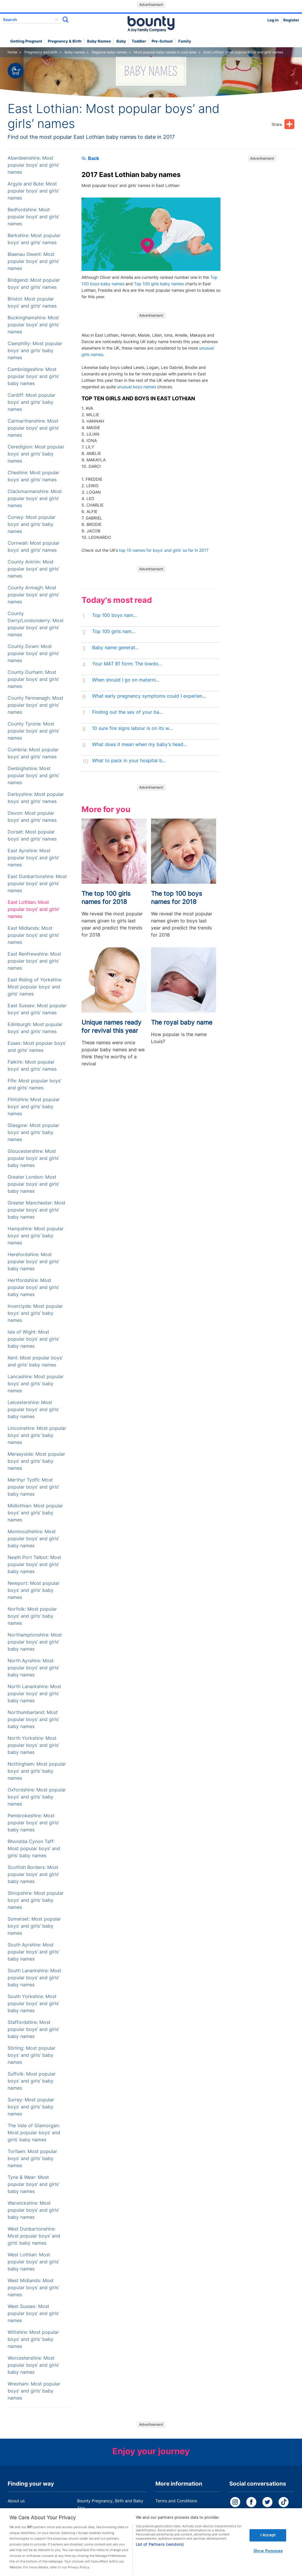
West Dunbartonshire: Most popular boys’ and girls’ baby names (34, 2236)
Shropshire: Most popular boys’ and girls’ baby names (36, 1900)
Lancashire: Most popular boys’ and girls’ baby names (36, 1384)
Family (184, 41)
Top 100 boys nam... (114, 615)
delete (56, 19)
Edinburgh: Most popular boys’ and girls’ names (35, 1028)
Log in (273, 20)
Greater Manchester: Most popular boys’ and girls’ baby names (36, 1210)
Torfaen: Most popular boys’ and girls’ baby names (32, 2158)
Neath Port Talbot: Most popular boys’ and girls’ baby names (34, 1564)
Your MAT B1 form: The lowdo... (127, 664)
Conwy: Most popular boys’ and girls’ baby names (31, 524)
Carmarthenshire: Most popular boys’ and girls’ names (33, 428)
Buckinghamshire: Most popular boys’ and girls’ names (33, 325)
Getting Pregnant (26, 41)
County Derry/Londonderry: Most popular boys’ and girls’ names (36, 624)
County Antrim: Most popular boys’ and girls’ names (33, 569)
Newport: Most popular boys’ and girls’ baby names (34, 1590)
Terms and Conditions (176, 2500)
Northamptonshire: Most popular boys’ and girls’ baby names (35, 1642)
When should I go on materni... (125, 680)
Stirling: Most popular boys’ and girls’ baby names (31, 2055)
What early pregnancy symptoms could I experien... (149, 696)
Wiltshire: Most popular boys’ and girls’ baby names (33, 2339)
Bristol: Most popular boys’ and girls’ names (32, 302)
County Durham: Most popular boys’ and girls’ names (33, 679)
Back (90, 158)
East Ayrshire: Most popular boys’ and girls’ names (33, 858)
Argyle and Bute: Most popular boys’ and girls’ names (33, 191)
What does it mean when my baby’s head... (139, 744)
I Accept (268, 2542)
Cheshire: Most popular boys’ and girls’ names (33, 476)
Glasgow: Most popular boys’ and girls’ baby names (33, 1132)
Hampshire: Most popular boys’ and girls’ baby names (36, 1236)
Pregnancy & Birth (65, 41)
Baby (121, 41)
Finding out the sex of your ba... (127, 712)
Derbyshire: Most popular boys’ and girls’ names (36, 798)
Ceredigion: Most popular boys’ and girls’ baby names (36, 454)
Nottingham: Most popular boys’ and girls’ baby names (37, 1771)
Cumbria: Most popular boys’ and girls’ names (33, 753)
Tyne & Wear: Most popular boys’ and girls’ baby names (33, 2184)
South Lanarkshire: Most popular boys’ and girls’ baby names (34, 1978)
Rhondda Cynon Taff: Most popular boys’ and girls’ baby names (34, 1848)
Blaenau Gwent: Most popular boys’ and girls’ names (33, 261)
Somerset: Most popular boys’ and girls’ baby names (34, 1926)
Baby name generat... (115, 647)
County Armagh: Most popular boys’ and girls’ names (33, 595)
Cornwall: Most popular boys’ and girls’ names (34, 546)
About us (16, 2500)
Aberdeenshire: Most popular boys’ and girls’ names (33, 165)
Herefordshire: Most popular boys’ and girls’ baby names (33, 1261)
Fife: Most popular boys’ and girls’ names (34, 1084)
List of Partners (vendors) (160, 2551)
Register (291, 20)
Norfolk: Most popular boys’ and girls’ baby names (32, 1616)
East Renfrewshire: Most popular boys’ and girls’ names (34, 961)
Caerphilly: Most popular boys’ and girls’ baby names (35, 350)
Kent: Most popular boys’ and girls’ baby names (35, 1361)
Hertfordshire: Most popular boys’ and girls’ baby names (33, 1287)
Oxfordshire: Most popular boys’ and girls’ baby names (37, 1797)
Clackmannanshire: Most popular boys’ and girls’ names (35, 498)
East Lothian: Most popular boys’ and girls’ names (33, 909)
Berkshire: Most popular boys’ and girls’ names (34, 239)
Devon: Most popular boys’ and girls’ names (32, 816)
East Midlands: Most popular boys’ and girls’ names (33, 935)
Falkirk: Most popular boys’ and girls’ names (32, 1065)
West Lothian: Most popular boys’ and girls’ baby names (33, 2262)
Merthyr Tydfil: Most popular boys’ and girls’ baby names (33, 1487)
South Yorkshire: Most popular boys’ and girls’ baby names (33, 2003)
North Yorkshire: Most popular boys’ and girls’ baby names (33, 1745)
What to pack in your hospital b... (129, 760)
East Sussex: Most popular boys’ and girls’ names (37, 1009)
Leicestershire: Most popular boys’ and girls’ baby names (33, 1409)
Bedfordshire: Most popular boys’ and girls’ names (33, 217)
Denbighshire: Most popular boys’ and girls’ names (33, 775)
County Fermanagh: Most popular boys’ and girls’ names (35, 705)
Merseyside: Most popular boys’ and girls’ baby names (36, 1461)
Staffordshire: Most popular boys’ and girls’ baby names (33, 2029)
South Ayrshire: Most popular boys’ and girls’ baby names (33, 1952)
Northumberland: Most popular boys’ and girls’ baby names (33, 1719)
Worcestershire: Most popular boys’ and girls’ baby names (33, 2365)
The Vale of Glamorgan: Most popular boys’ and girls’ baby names (34, 2133)
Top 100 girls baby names (159, 283)
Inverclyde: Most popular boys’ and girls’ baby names (35, 1313)
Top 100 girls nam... (113, 631)
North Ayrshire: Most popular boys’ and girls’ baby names (33, 1668)
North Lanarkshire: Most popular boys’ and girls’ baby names (34, 1693)
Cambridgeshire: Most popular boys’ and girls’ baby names (33, 376)
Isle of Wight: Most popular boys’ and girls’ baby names (33, 1339)
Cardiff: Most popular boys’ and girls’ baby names (31, 402)
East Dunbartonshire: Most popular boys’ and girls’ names (37, 883)
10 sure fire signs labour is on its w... (132, 728)
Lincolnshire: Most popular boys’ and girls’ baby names (37, 1435)
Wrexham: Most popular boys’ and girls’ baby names (34, 2391)
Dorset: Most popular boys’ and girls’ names (32, 835)
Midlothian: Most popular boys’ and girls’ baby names (35, 1513)
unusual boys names (136, 386)
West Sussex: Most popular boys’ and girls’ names (33, 2313)
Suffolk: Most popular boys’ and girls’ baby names (32, 2081)
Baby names (99, 41)
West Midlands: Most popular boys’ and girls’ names (33, 2287)
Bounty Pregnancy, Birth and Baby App (110, 2504)
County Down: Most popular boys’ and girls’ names (33, 653)
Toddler (139, 41)
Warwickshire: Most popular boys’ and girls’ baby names (33, 2210)
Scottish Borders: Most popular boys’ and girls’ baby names (33, 1874)
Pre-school (162, 41)
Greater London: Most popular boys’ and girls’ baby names (33, 1184)
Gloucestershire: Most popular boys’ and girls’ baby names (33, 1158)
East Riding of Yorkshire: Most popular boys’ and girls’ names (35, 987)
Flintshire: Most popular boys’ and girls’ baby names (34, 1106)
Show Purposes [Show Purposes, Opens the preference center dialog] (268, 2558)
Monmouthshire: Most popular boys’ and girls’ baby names (33, 1538)
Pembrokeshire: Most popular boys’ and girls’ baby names (33, 1823)
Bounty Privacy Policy (176, 2511)
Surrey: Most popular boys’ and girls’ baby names (31, 2107)
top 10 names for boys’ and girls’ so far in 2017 (163, 550)
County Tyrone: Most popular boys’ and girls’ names (33, 731)
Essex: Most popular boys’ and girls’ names (37, 1046)
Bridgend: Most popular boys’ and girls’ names (34, 283)
